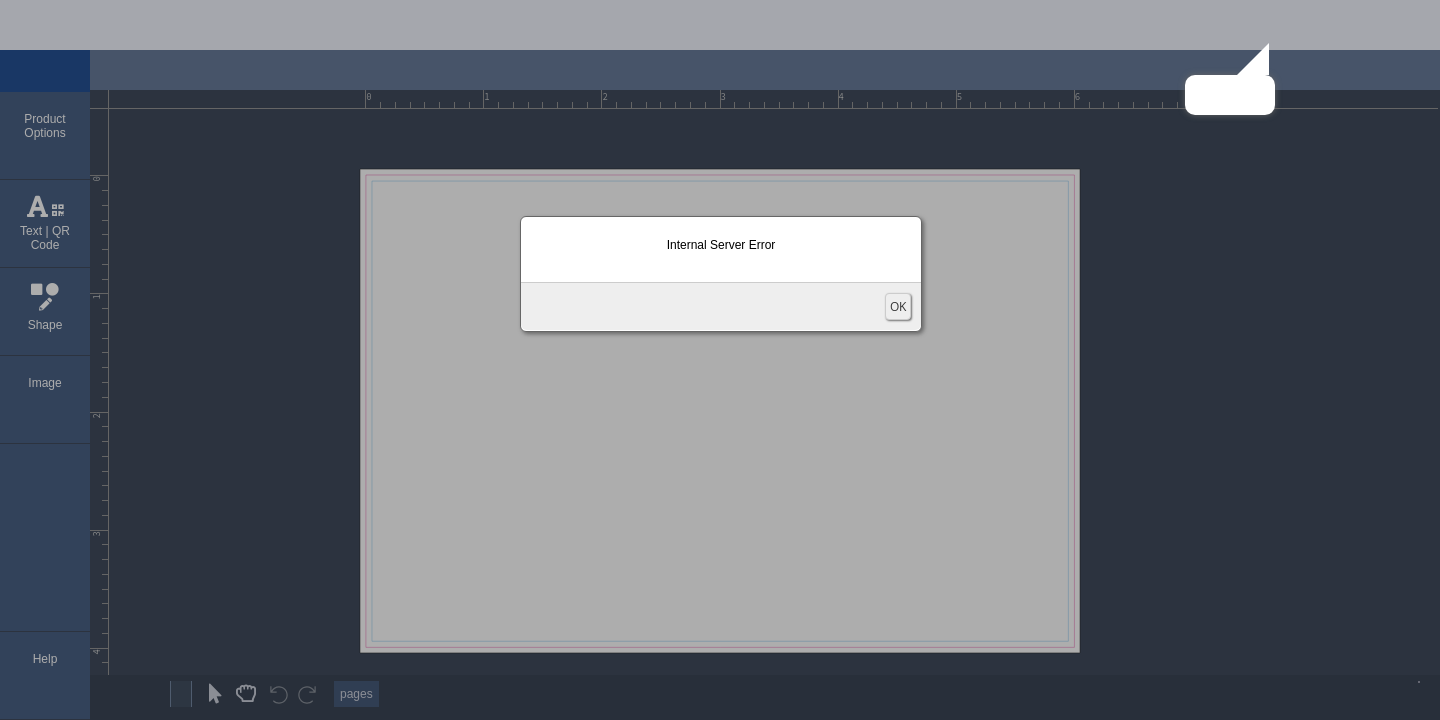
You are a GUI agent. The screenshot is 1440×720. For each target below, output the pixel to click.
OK (898, 306)
